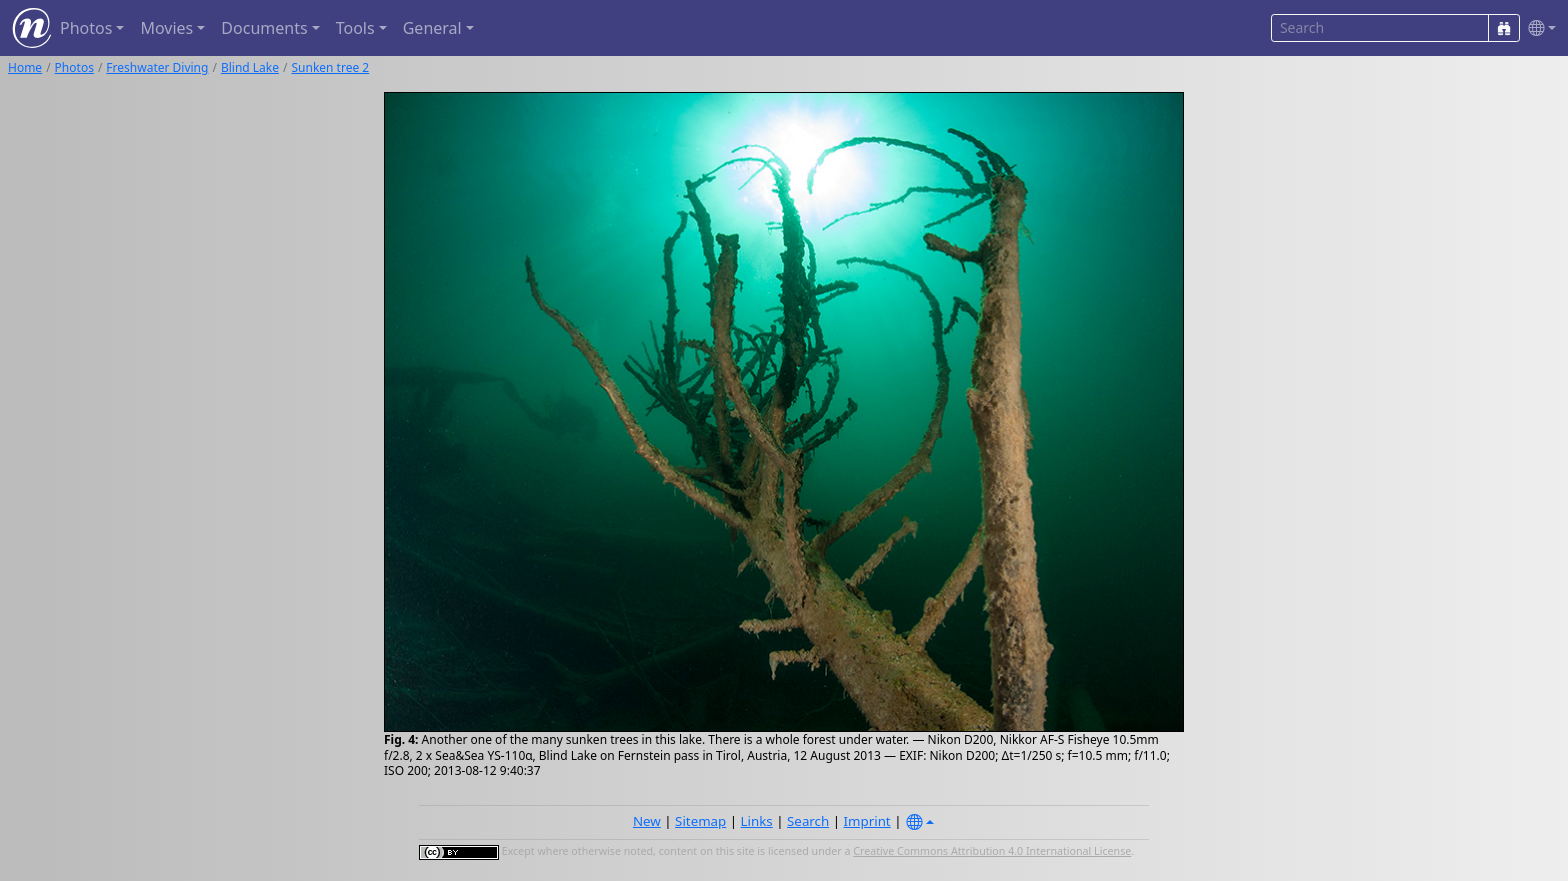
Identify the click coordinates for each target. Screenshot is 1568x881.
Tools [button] (355, 28)
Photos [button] (86, 28)
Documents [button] (264, 28)
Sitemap (700, 821)
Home (25, 67)
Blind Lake (250, 67)
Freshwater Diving (157, 67)
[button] (1538, 28)
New (647, 821)
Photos (74, 67)
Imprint (867, 821)
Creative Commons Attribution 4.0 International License (992, 851)
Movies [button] (166, 28)
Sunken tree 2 (330, 67)
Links (757, 821)
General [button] (432, 28)
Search (808, 821)
